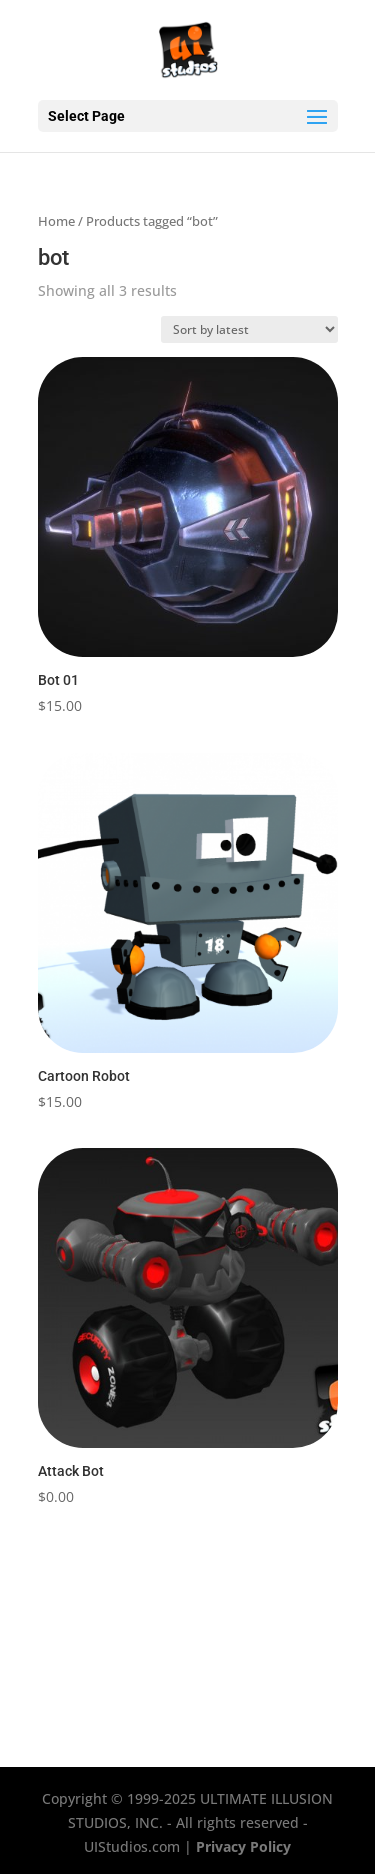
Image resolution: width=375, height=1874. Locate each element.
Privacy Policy (243, 1846)
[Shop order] (249, 329)
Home (56, 221)
